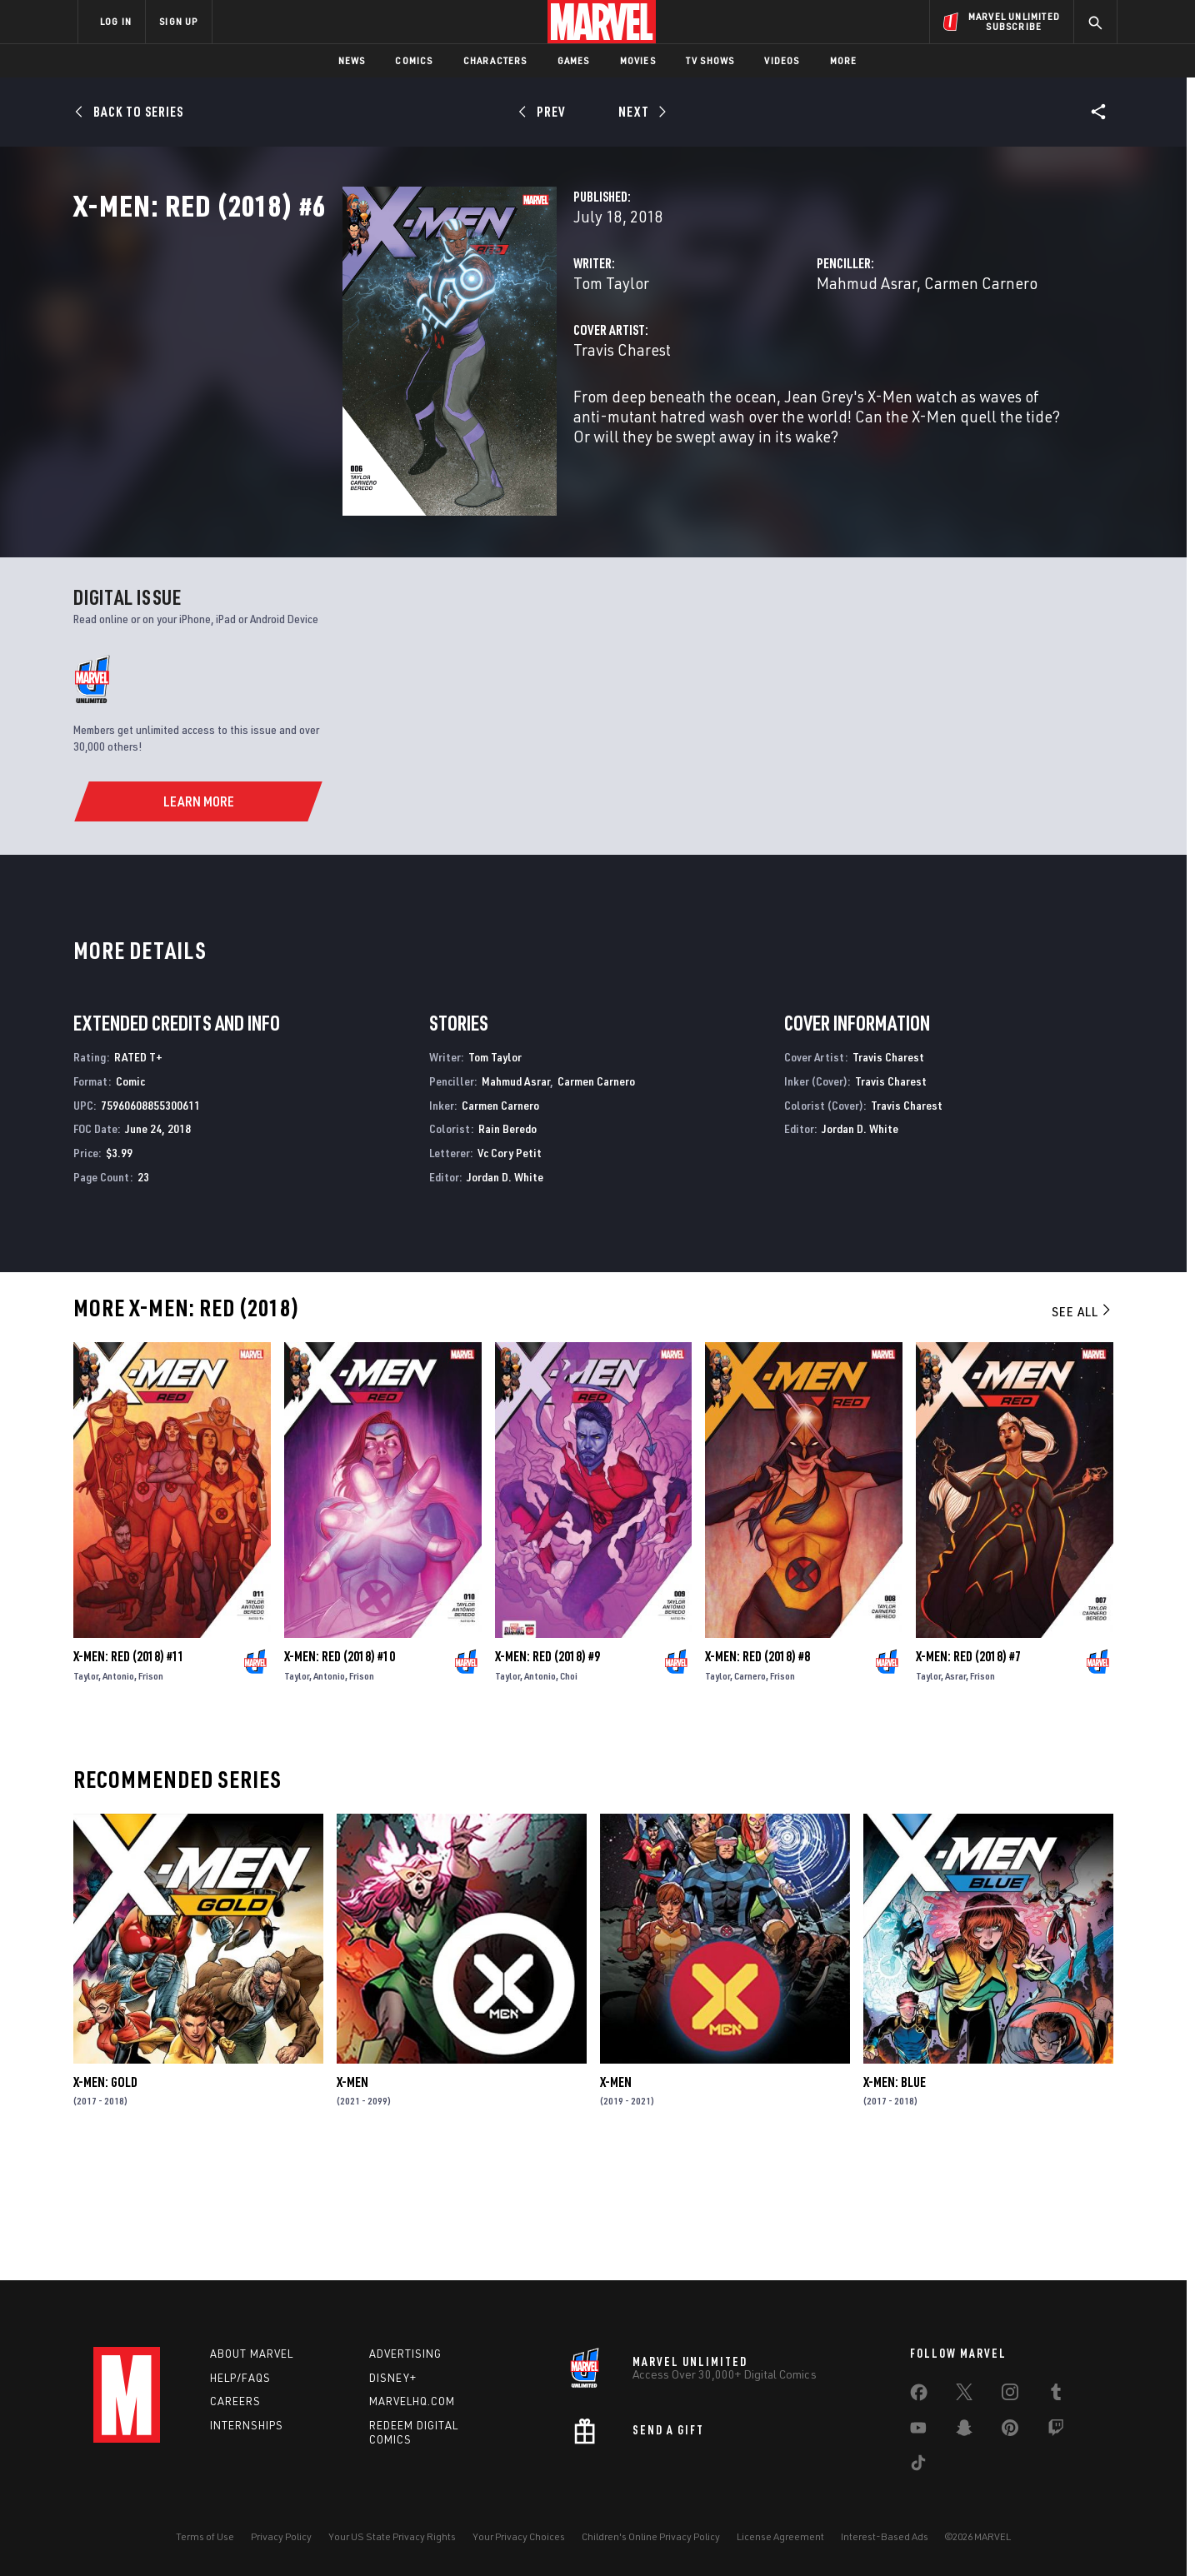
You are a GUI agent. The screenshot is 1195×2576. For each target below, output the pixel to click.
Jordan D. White (505, 1296)
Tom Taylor (423, 356)
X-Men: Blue (894, 2201)
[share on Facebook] (919, 2396)
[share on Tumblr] (1056, 2395)
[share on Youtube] (918, 2431)
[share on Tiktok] (918, 2466)
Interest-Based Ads (884, 2536)
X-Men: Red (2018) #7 (968, 1775)
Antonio (118, 1795)
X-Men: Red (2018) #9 (547, 1775)
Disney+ (393, 2377)
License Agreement (780, 2536)
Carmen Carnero (886, 356)
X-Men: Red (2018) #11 (128, 1775)
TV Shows (710, 60)
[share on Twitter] (964, 2395)
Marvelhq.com (412, 2402)
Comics (413, 60)
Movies (638, 60)
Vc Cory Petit (510, 1272)
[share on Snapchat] (964, 2431)
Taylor (85, 1795)
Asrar (955, 1795)
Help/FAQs (240, 2377)
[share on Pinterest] (1010, 2431)
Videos (781, 60)
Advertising (405, 2353)
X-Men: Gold (105, 2201)
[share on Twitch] (1056, 2431)
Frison (150, 1795)
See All (1082, 1430)
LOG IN (116, 21)
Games (574, 60)
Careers (235, 2402)
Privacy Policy (281, 2536)
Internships (246, 2426)
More (844, 60)
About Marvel (251, 2353)
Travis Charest (433, 422)
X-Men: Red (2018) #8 (757, 1775)
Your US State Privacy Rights (392, 2536)
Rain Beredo (507, 1248)
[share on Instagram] (1010, 2395)
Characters (495, 60)
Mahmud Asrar (772, 356)
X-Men (352, 2201)
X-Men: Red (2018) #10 (339, 1775)
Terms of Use (205, 2536)
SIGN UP (178, 21)
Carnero (750, 1795)
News (352, 60)
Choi (569, 1795)
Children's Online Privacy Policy (651, 2536)
